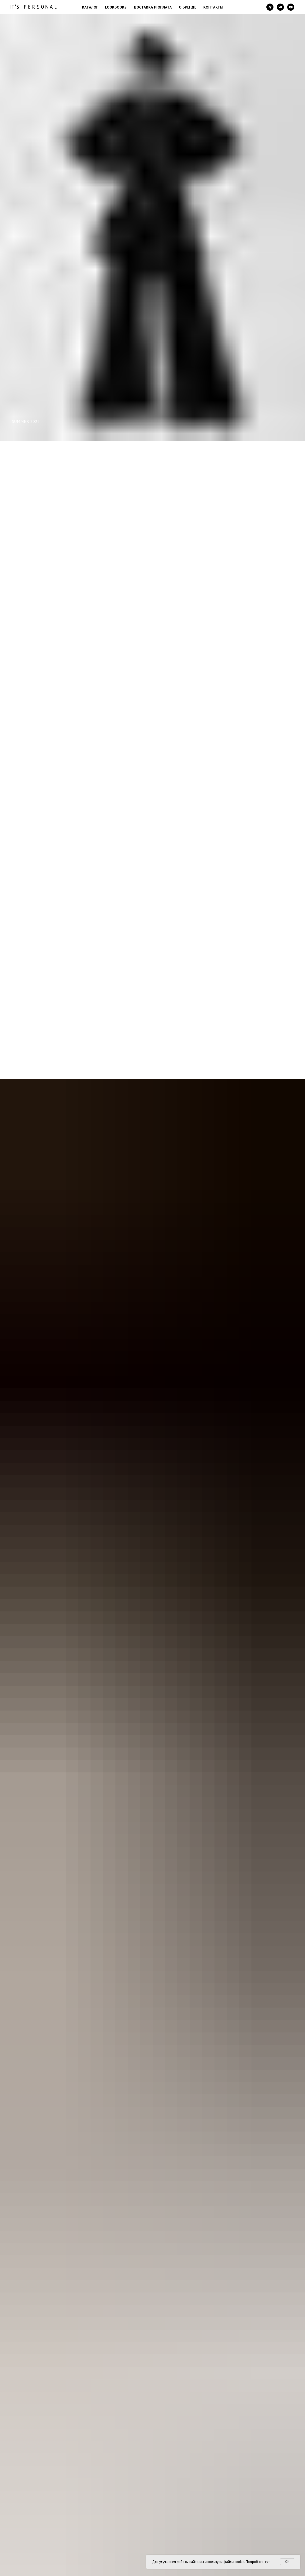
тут (267, 2561)
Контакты (213, 7)
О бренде (187, 7)
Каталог (90, 7)
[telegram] (269, 7)
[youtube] (290, 7)
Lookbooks (116, 7)
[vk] (280, 7)
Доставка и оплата (153, 7)
